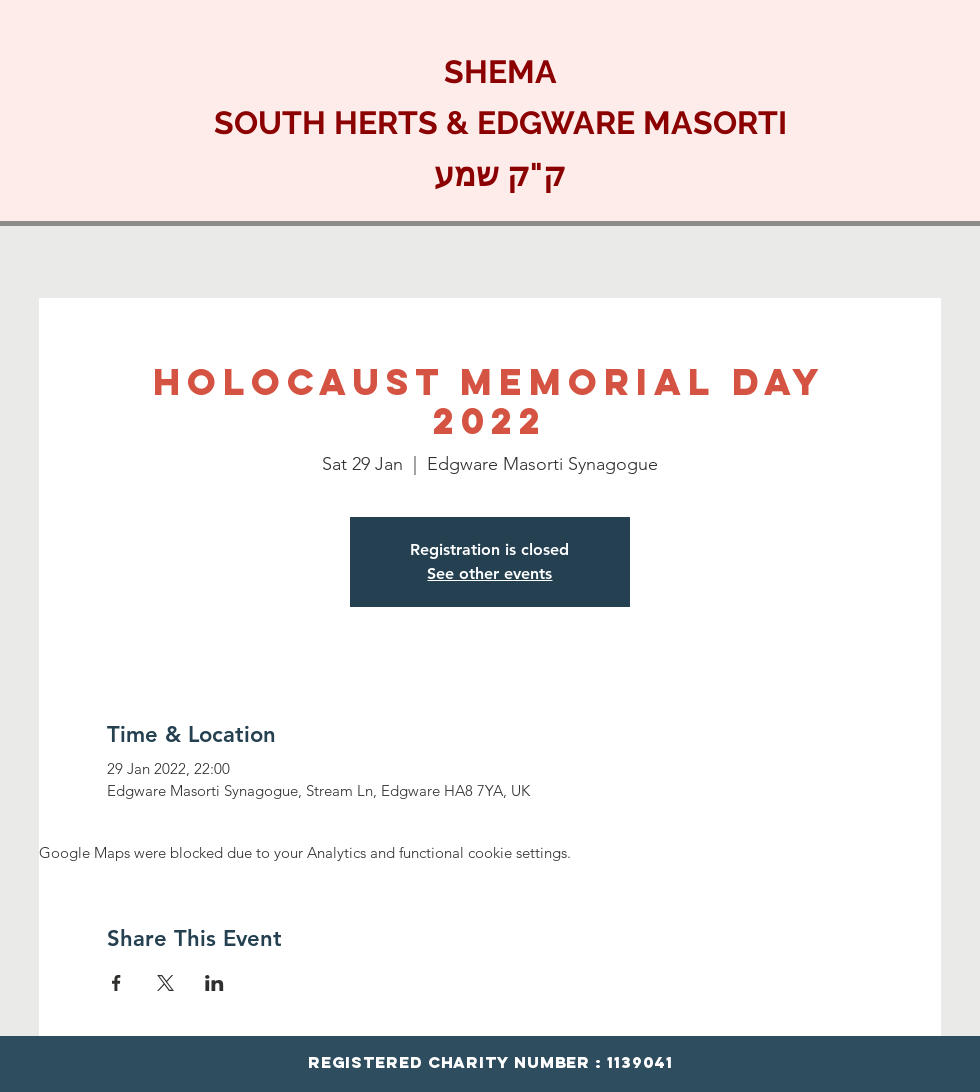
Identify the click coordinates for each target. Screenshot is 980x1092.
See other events (489, 573)
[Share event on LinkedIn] (214, 983)
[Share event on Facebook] (116, 983)
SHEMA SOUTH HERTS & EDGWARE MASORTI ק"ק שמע (500, 123)
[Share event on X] (165, 983)
